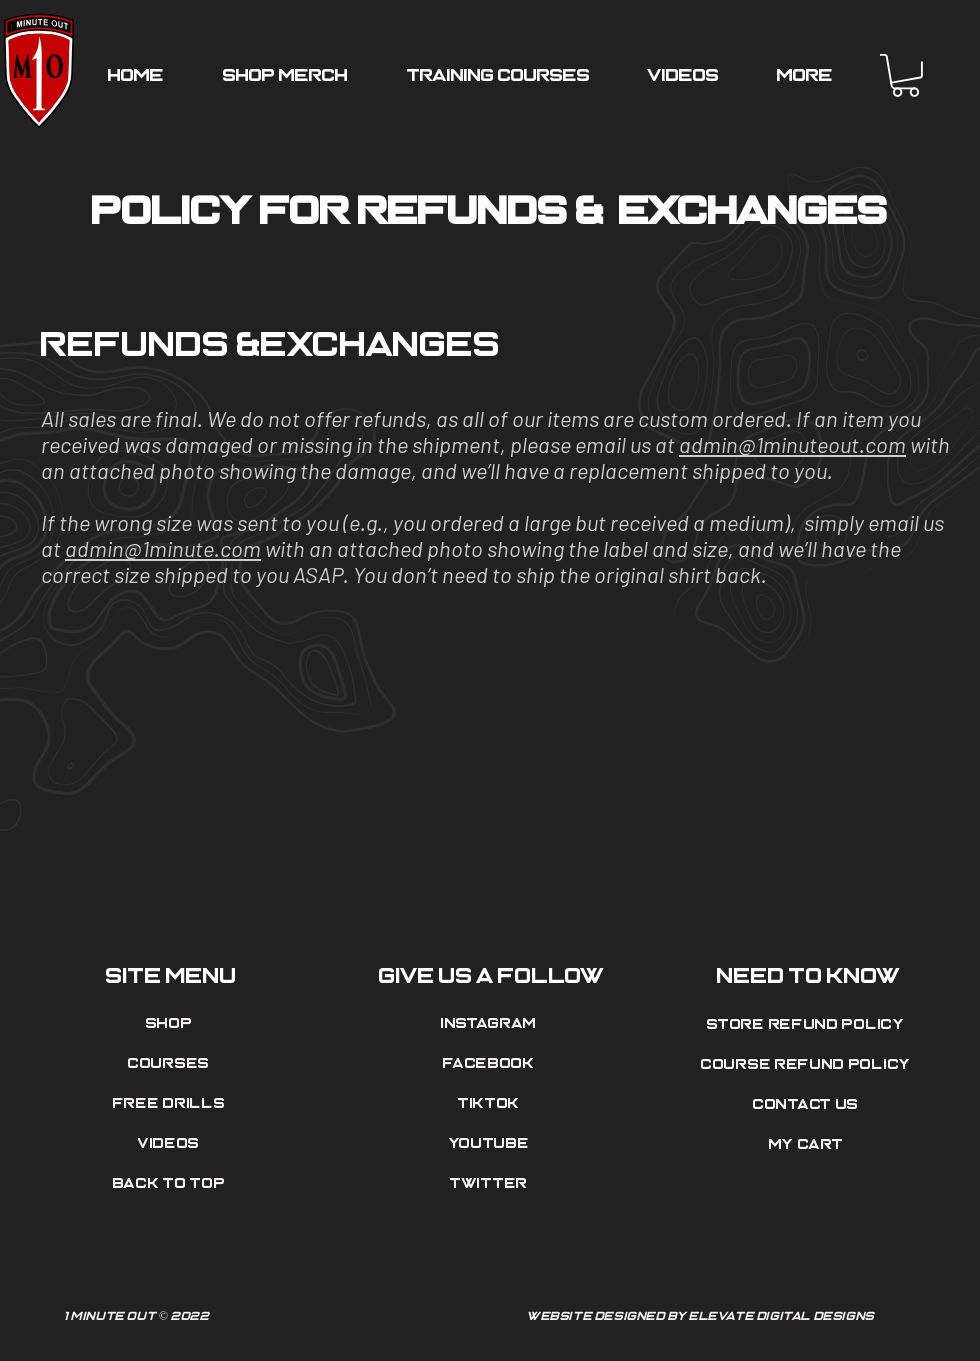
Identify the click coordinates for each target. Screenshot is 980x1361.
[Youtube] (491, 1144)
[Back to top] (171, 1184)
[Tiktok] (491, 1104)
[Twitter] (491, 1184)
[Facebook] (491, 1064)
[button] (905, 75)
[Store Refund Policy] (808, 1025)
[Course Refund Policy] (808, 1065)
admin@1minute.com (163, 548)
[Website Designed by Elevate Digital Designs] (703, 1317)
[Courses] (171, 1064)
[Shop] (171, 1024)
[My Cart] (808, 1145)
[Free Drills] (171, 1104)
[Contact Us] (808, 1105)
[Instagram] (491, 1024)
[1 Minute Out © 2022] (277, 1317)
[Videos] (171, 1144)
